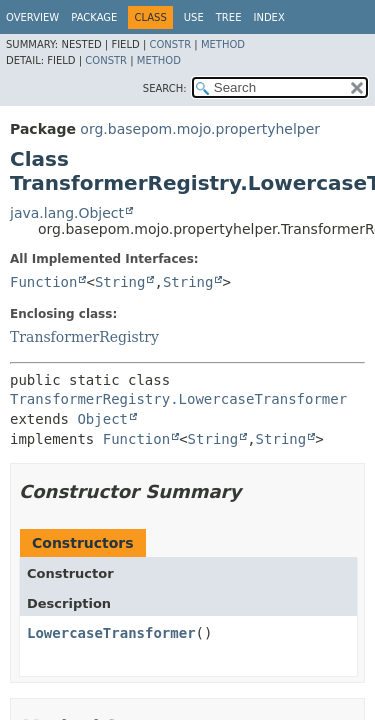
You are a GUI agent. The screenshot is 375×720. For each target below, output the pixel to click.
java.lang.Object (67, 213)
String (120, 282)
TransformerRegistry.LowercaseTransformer (178, 399)
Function (43, 282)
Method (223, 44)
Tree (229, 17)
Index (268, 17)
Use (194, 17)
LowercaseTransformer (111, 633)
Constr (170, 44)
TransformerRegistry (84, 337)
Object (102, 419)
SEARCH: (165, 88)
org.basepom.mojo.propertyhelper (200, 129)
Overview (32, 17)
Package (94, 17)
